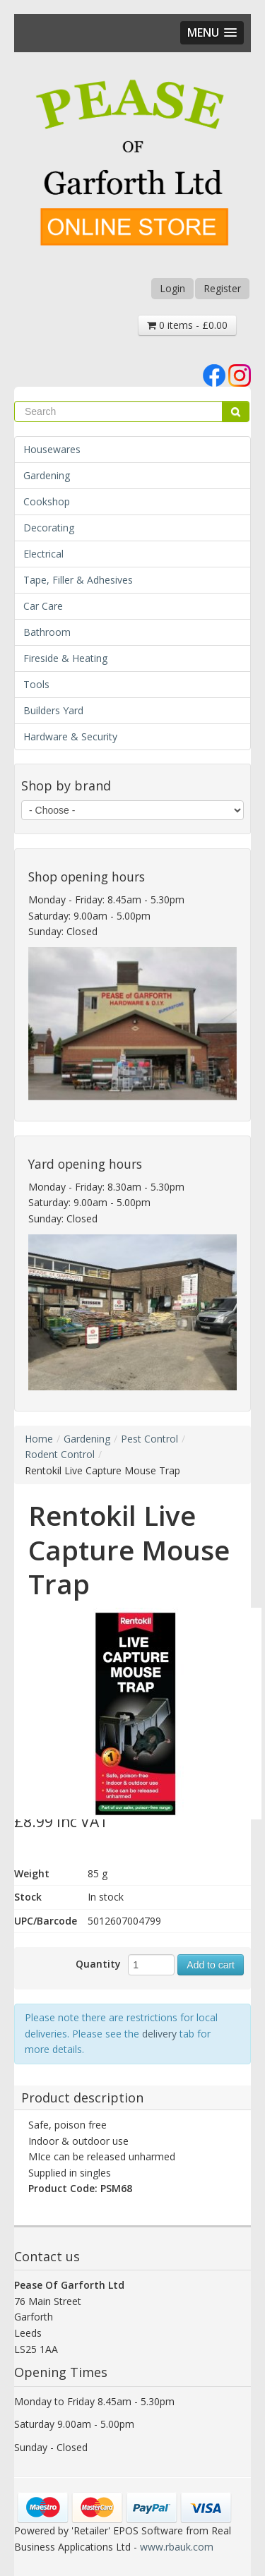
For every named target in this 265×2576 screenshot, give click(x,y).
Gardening (46, 475)
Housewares (52, 449)
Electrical (43, 553)
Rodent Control (60, 1454)
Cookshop (46, 501)
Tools (36, 684)
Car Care (43, 606)
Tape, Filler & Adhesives (78, 579)
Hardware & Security (70, 736)
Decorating (48, 527)
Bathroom (47, 632)
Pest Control (149, 1438)
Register (222, 288)
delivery (159, 2033)
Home (39, 1438)
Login (172, 288)
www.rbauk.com (176, 2546)
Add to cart (211, 1964)
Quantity (98, 1963)
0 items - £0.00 (187, 325)
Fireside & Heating (65, 658)
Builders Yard (53, 710)
